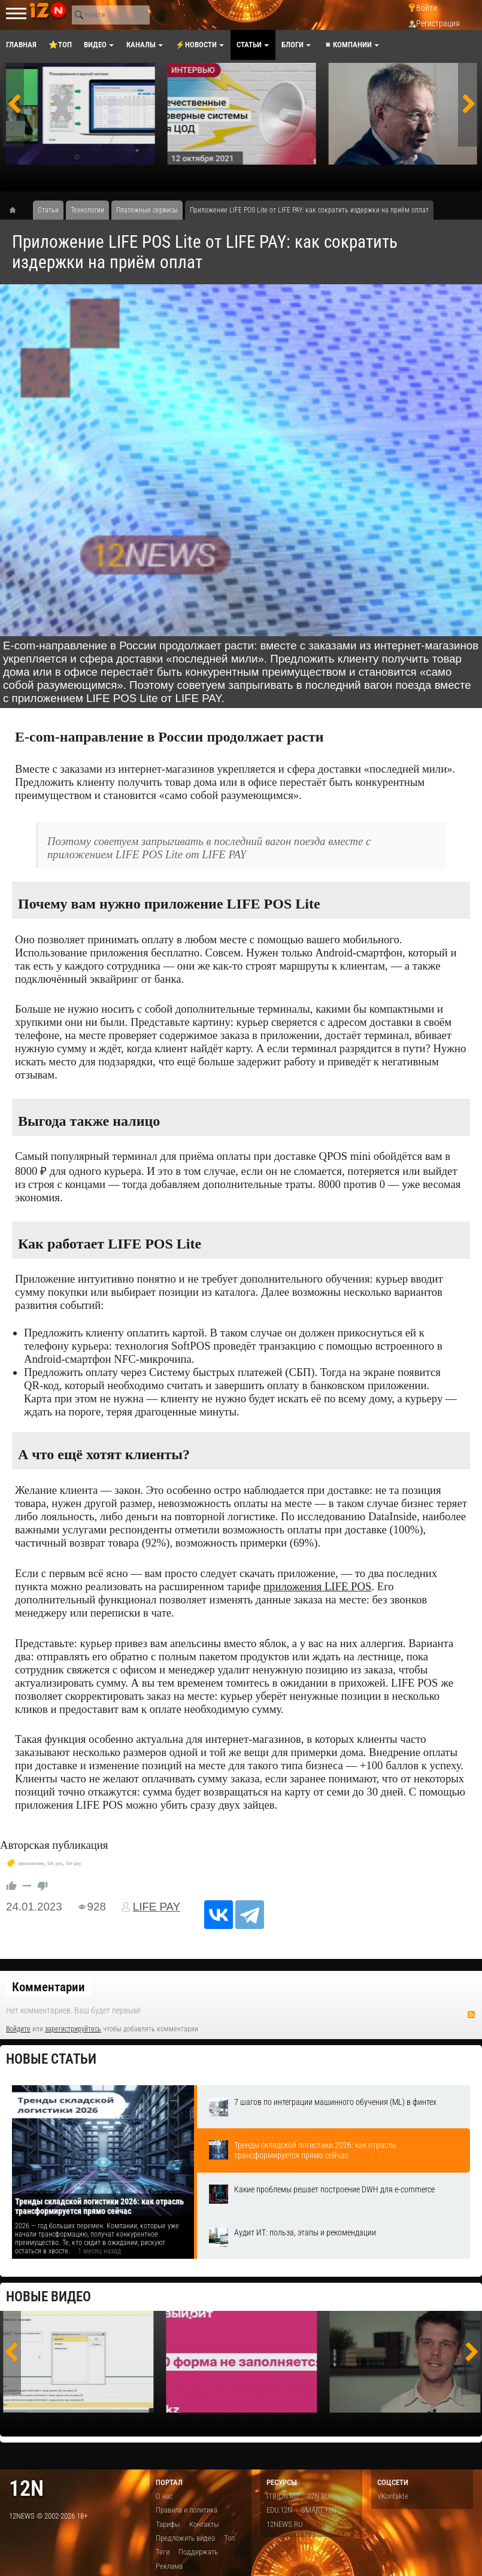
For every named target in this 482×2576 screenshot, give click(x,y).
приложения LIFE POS (317, 1586)
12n (26, 2488)
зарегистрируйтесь (73, 2029)
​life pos (54, 1863)
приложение (31, 1863)
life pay (73, 1863)
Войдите (18, 2029)
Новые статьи (51, 2059)
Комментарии (48, 1987)
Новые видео (48, 2297)
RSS (471, 2015)
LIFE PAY (156, 1906)
